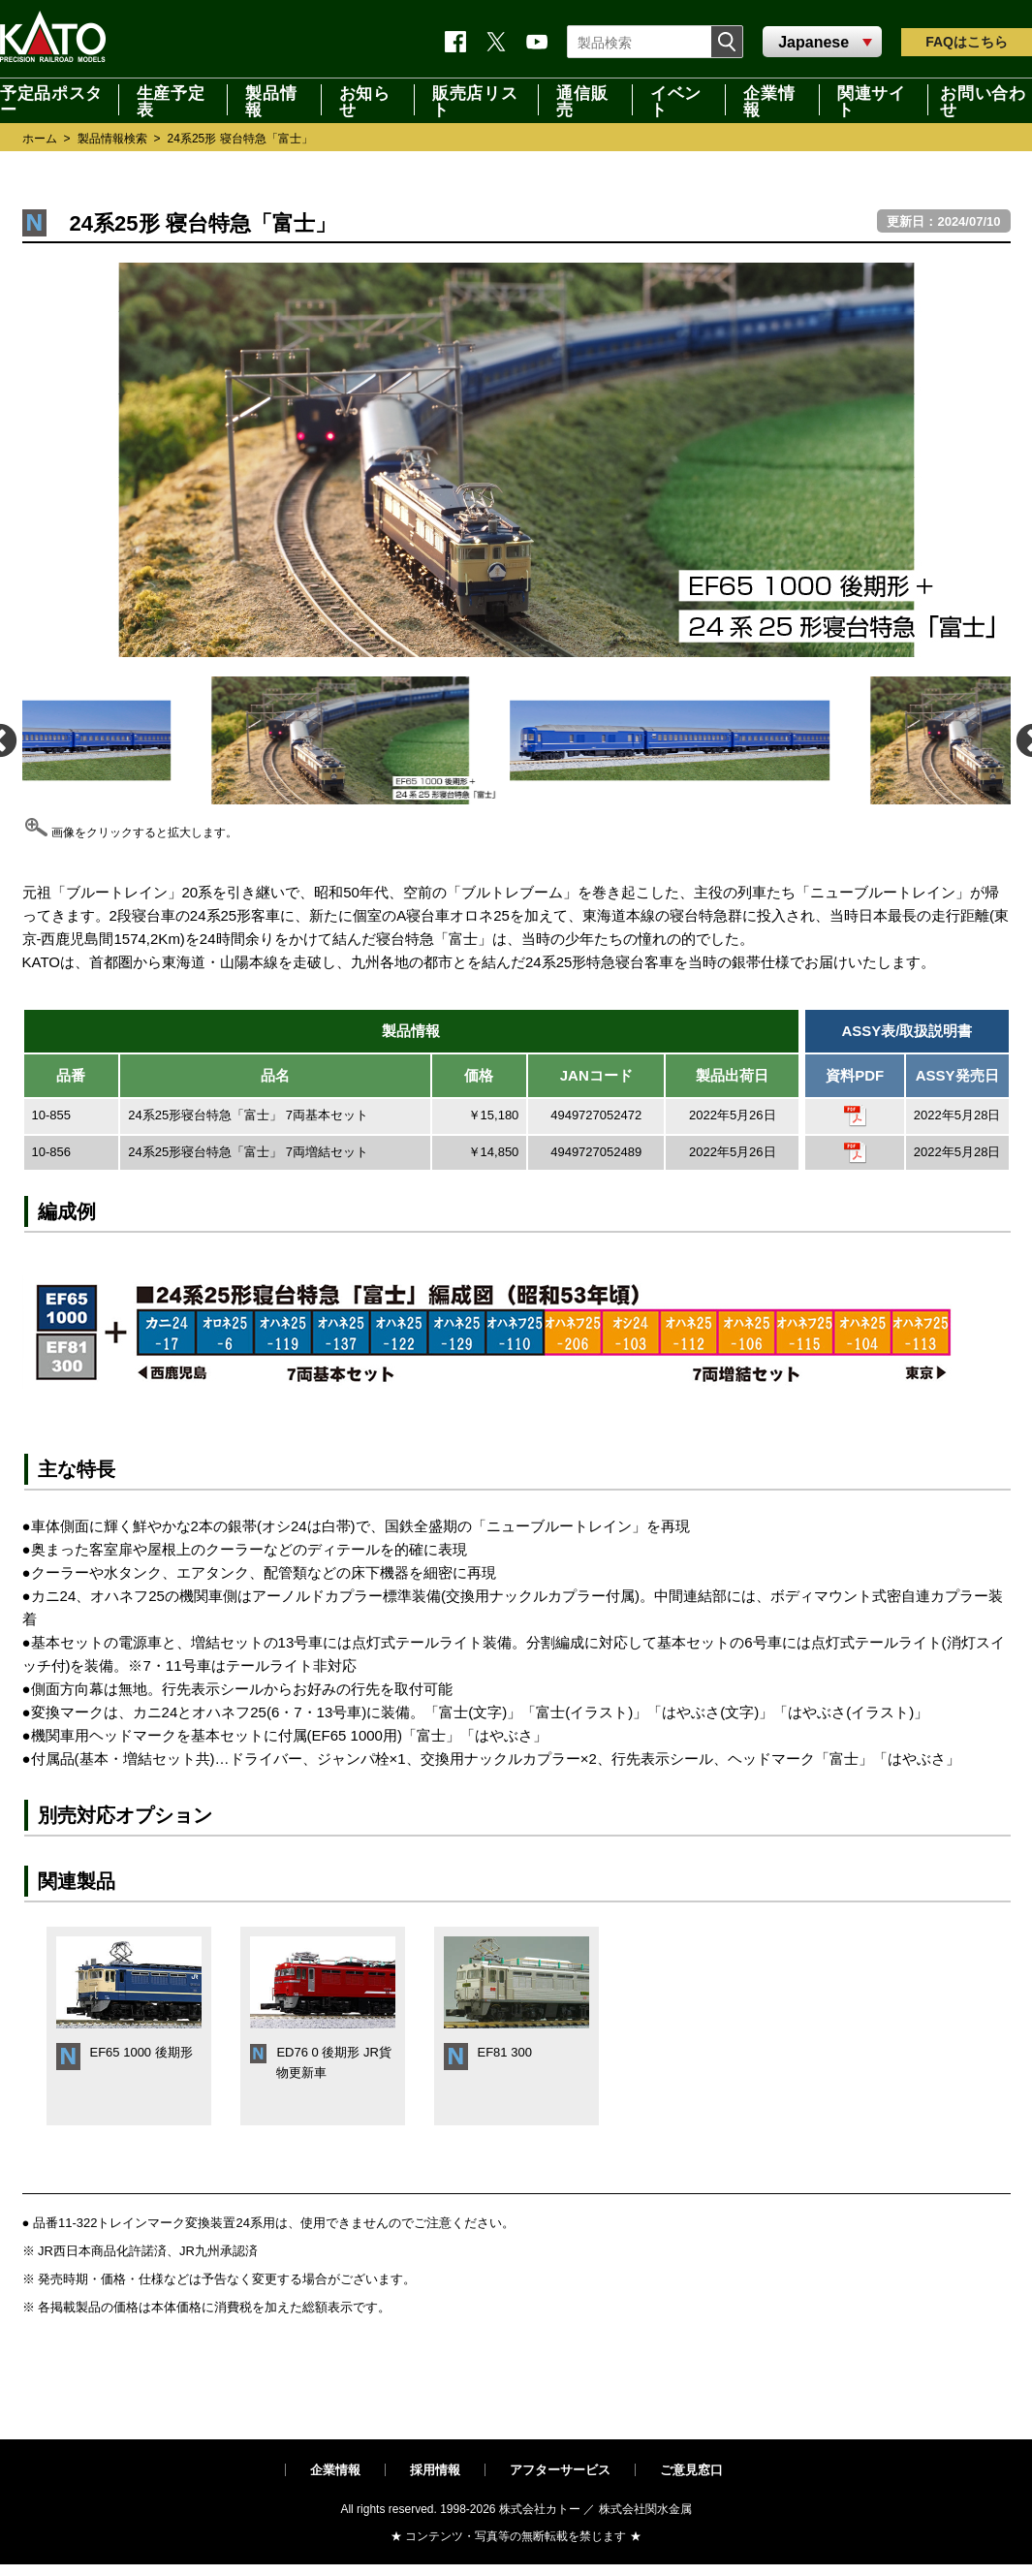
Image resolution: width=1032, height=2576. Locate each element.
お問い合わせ (982, 99)
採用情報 (435, 2470)
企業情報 (769, 99)
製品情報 (271, 99)
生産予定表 (171, 99)
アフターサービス (560, 2470)
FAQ (966, 41)
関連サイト (871, 99)
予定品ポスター (51, 99)
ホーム (39, 138)
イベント (676, 99)
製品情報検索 (112, 138)
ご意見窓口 (691, 2470)
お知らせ (365, 99)
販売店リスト (474, 99)
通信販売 (582, 99)
